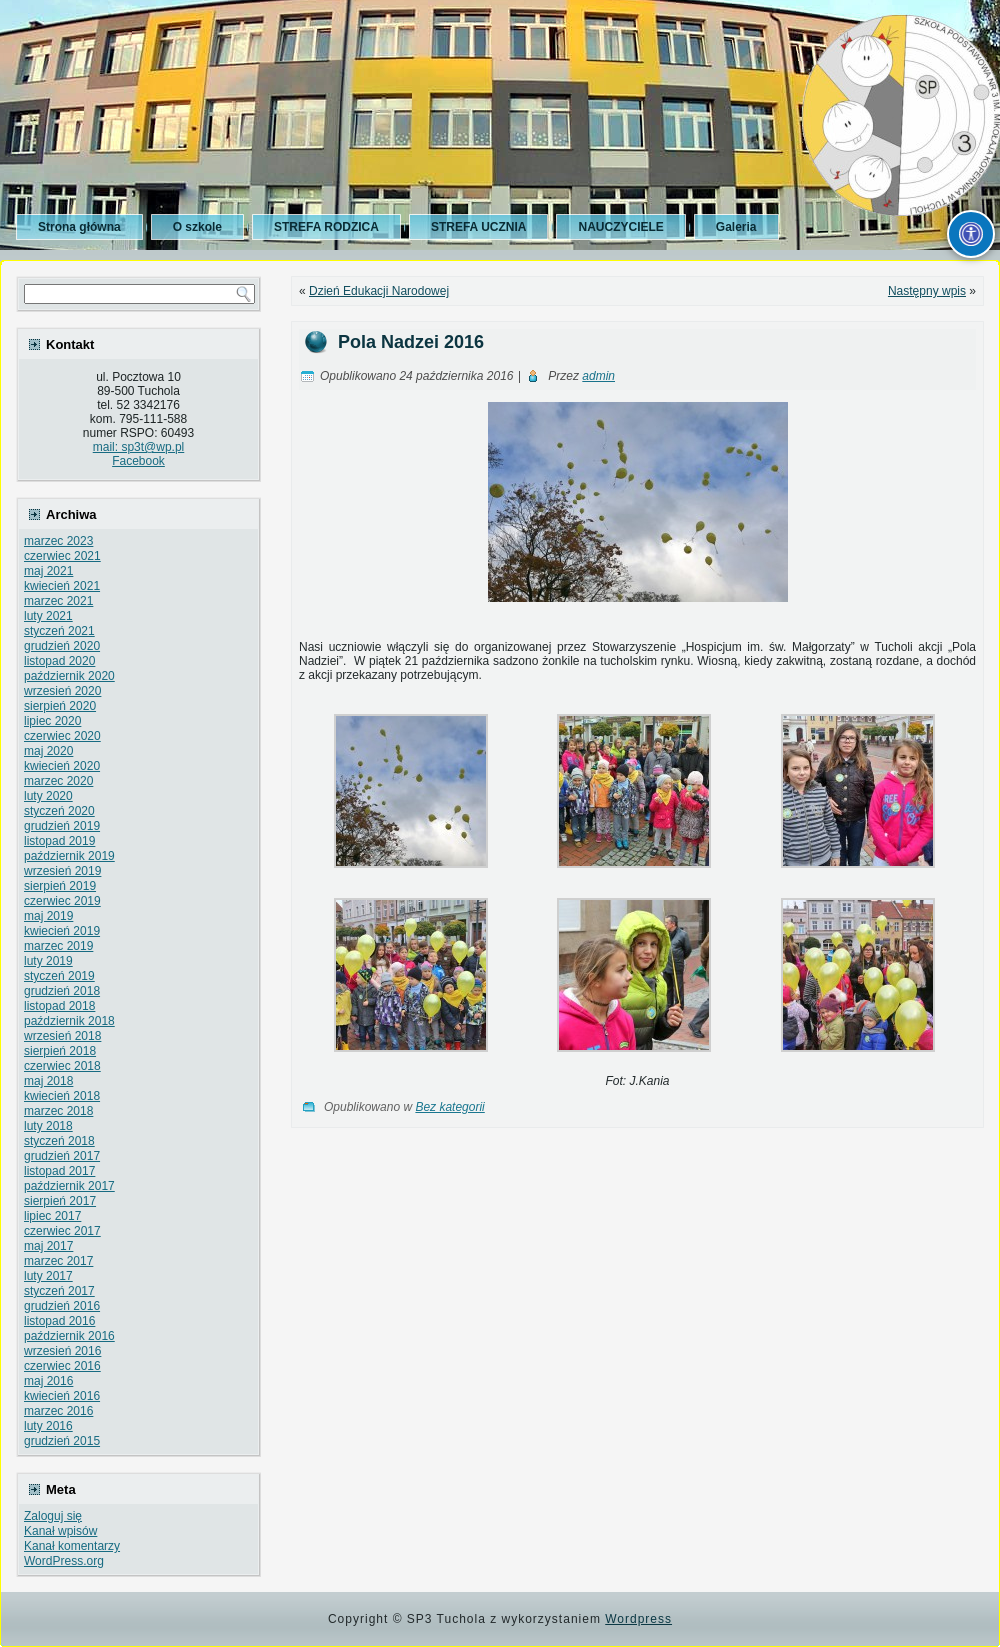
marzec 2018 (58, 1111)
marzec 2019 (58, 946)
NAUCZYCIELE (620, 227)
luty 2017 (48, 1276)
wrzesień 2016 (62, 1351)
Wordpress (638, 1619)
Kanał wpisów (60, 1531)
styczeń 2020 (59, 811)
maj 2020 (48, 751)
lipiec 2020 (52, 721)
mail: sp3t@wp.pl (139, 447)
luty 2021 (48, 616)
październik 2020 (69, 676)
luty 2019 (48, 961)
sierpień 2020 (60, 706)
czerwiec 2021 (62, 556)
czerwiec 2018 (62, 1066)
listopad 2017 (59, 1171)
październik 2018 (69, 1021)
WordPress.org (64, 1561)
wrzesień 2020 (62, 691)
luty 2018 (48, 1126)
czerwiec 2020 (62, 736)
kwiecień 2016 (62, 1396)
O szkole (197, 227)
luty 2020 (48, 796)
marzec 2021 (58, 601)
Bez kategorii (449, 1107)
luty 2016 (48, 1426)
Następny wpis (927, 291)
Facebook (138, 461)
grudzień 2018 (62, 991)
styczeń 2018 (59, 1141)
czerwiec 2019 (62, 901)
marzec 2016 (58, 1411)
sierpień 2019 (60, 886)
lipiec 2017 (52, 1216)
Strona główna (79, 227)
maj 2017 (48, 1246)
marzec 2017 (58, 1261)
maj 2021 (48, 571)
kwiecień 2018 (62, 1096)
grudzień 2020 (62, 646)
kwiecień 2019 (62, 931)
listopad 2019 (59, 841)
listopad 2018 (59, 1006)
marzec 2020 (58, 781)
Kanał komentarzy (72, 1546)
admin (598, 376)
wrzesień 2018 (62, 1036)
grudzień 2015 (62, 1441)
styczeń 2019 (59, 976)
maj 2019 (48, 916)
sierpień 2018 (60, 1051)
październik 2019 (69, 856)
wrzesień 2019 (62, 871)
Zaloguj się (53, 1516)
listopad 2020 (59, 661)
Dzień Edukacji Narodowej (379, 291)
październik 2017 (69, 1186)
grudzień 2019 (62, 826)
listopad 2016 (59, 1321)
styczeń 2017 (59, 1291)
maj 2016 (48, 1381)
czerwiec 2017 (62, 1231)
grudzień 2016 (62, 1306)
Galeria (736, 227)
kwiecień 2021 (62, 586)
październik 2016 (69, 1336)
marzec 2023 (58, 541)
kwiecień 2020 (62, 766)
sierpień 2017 (60, 1201)
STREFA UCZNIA (479, 227)
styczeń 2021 (59, 631)
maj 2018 (48, 1081)
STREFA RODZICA (326, 227)
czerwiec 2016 (62, 1366)
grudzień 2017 (62, 1156)
